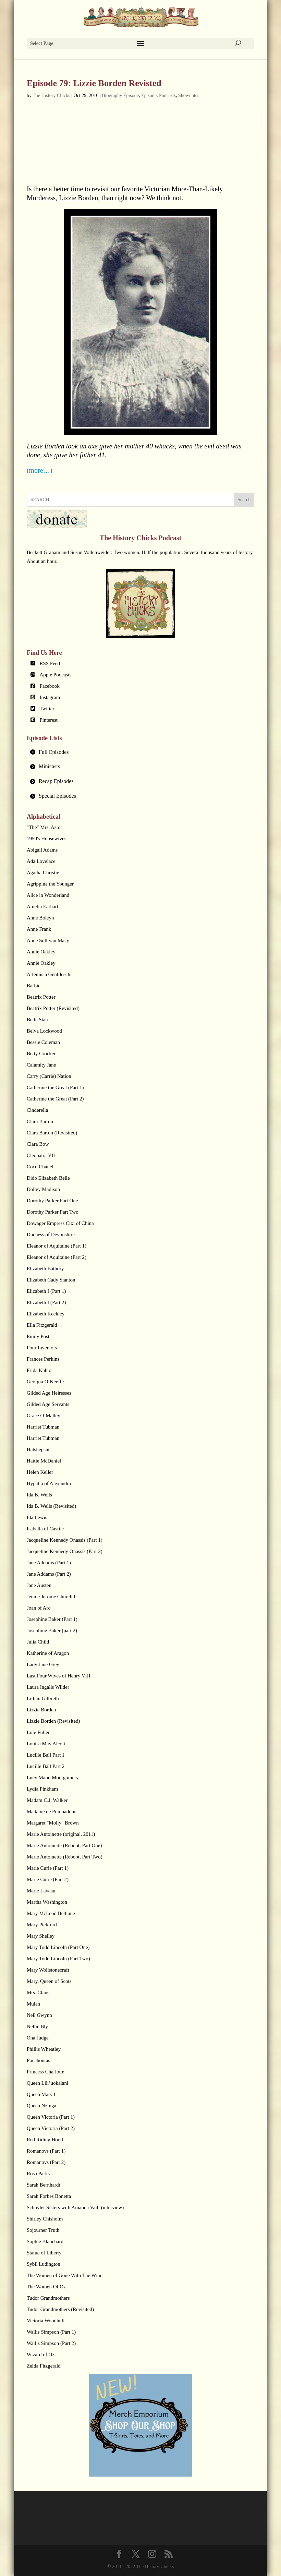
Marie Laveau (41, 1890)
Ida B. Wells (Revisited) (51, 1506)
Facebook (49, 686)
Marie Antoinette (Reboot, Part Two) (64, 1856)
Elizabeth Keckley (45, 1313)
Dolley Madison (43, 1189)
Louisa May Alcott (46, 1743)
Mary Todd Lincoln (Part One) (58, 1947)
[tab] (140, 752)
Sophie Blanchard (45, 2241)
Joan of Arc (38, 1608)
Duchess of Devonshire (51, 1234)
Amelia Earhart (42, 906)
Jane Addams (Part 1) (49, 1562)
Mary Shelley (40, 1936)
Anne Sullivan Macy (48, 940)
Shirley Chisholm (45, 2219)
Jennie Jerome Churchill (52, 1596)
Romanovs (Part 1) (46, 2151)
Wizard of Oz (40, 2354)
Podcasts (167, 95)
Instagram (49, 697)
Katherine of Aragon (48, 1653)
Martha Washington (47, 1902)
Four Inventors (42, 1347)
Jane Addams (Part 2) (49, 1574)
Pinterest (48, 720)
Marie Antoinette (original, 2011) (61, 1834)
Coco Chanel (40, 1166)
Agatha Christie (43, 872)
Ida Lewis (37, 1517)
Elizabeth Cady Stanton (51, 1280)
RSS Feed (49, 663)
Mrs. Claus (38, 1992)
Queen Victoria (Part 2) (51, 2128)
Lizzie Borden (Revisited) (53, 1721)
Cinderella (37, 1110)
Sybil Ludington (43, 2264)
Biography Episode (120, 95)
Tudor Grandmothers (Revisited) (60, 2309)
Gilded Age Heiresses (49, 1393)
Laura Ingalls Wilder (48, 1687)
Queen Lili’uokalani (47, 2083)
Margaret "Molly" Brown (53, 1823)
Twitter (46, 708)
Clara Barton (40, 1121)
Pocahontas (38, 2060)
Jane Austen (39, 1585)
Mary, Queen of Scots (49, 1981)
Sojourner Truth (43, 2230)
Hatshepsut (38, 1449)
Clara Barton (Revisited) (52, 1132)
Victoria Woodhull (46, 2320)
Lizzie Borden (41, 1709)
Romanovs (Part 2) (46, 2162)
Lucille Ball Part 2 (45, 1766)
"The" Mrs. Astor (44, 827)
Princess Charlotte (45, 2071)
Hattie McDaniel (44, 1461)
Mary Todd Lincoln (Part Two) (58, 1958)
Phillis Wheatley (44, 2049)
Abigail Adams (42, 850)
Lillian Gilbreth (43, 1698)
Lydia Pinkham (42, 1789)
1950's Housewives (46, 838)
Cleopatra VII (41, 1155)
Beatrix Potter (41, 997)
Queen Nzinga (41, 2105)
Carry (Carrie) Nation (49, 1076)
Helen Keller (40, 1472)
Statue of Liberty (44, 2252)
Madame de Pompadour (51, 1811)
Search (244, 499)
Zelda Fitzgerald (44, 2366)
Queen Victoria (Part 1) (51, 2117)
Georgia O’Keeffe (45, 1381)
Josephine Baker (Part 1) (52, 1619)
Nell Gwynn (39, 2015)
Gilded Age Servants (48, 1404)
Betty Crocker (41, 1053)
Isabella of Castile (45, 1528)
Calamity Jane (41, 1065)
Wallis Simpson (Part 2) (51, 2343)
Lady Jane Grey (43, 1664)
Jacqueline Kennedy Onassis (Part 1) (64, 1540)
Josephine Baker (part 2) (52, 1630)
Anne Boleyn (40, 917)
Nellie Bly (37, 2026)
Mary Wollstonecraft (48, 1970)
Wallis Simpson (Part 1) (51, 2332)
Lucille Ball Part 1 (45, 1755)
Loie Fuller (38, 1732)
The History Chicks (51, 95)
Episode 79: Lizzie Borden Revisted (94, 83)
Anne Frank (39, 929)
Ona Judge (38, 2038)
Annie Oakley (41, 951)
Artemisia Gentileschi (49, 974)
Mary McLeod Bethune (51, 1913)
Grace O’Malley (43, 1415)
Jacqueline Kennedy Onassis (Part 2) (64, 1551)
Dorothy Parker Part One (52, 1200)
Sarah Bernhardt (43, 2185)
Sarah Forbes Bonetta (49, 2196)
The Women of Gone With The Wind (64, 2275)
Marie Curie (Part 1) (48, 1868)
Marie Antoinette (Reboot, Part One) (64, 1845)
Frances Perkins (43, 1359)
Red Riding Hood (45, 2139)
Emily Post (38, 1336)
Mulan (33, 2004)
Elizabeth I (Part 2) (46, 1302)
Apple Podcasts (55, 674)
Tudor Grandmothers (48, 2298)
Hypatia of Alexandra (49, 1483)
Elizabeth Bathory (45, 1268)
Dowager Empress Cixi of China (60, 1223)
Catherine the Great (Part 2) (55, 1099)
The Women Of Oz (46, 2286)
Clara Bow (38, 1144)
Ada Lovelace (41, 861)
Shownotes (188, 95)
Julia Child (38, 1642)
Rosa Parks (38, 2173)
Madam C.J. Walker (47, 1800)
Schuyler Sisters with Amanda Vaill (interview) (75, 2207)
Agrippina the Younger (50, 884)
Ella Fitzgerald (42, 1325)
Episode (149, 95)
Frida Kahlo (39, 1370)
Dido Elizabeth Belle (48, 1178)
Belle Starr (38, 1019)
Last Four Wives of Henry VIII (58, 1675)
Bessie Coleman (43, 1042)
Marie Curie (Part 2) (48, 1879)
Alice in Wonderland (48, 895)
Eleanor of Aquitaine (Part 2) (56, 1257)
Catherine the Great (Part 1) (55, 1087)
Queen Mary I (41, 2094)
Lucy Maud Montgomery (53, 1777)
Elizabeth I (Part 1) (46, 1291)
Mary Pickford (42, 1924)
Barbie (33, 985)
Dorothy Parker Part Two (52, 1212)
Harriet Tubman (43, 1427)
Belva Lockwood (44, 1031)
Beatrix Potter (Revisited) (53, 1008)
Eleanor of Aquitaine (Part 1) (56, 1246)
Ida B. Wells (39, 1494)
